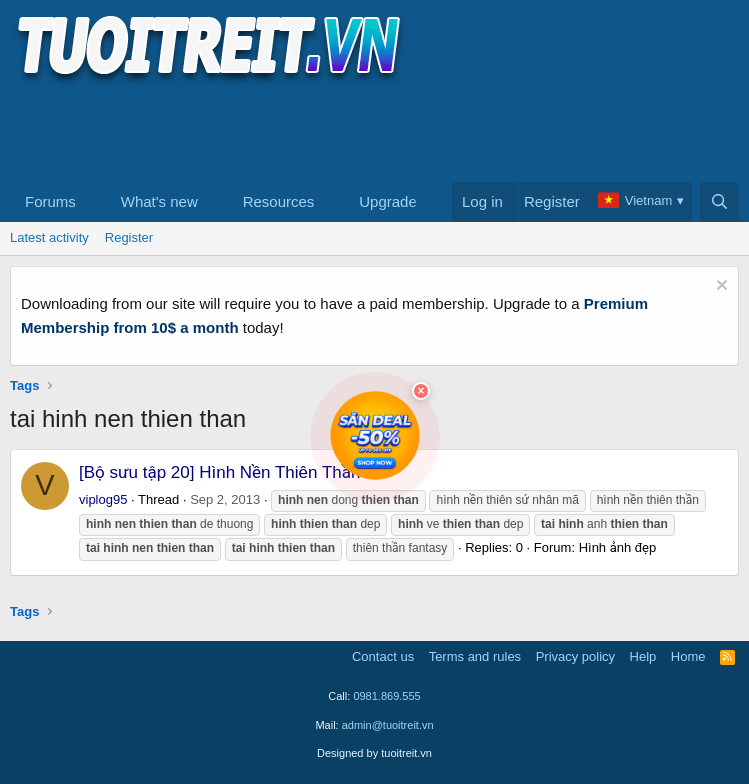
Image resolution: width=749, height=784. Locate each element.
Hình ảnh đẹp (618, 547)
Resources (279, 201)
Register (129, 237)
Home (688, 656)
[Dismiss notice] (719, 287)
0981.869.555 (386, 696)
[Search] (719, 202)
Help (643, 656)
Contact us (383, 656)
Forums (50, 201)
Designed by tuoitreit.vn (374, 753)
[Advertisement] (374, 131)
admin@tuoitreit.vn (388, 725)
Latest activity (49, 237)
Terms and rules (475, 656)
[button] (92, 202)
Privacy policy (575, 656)
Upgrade (388, 201)
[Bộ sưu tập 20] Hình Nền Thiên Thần (219, 472)
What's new (159, 201)
